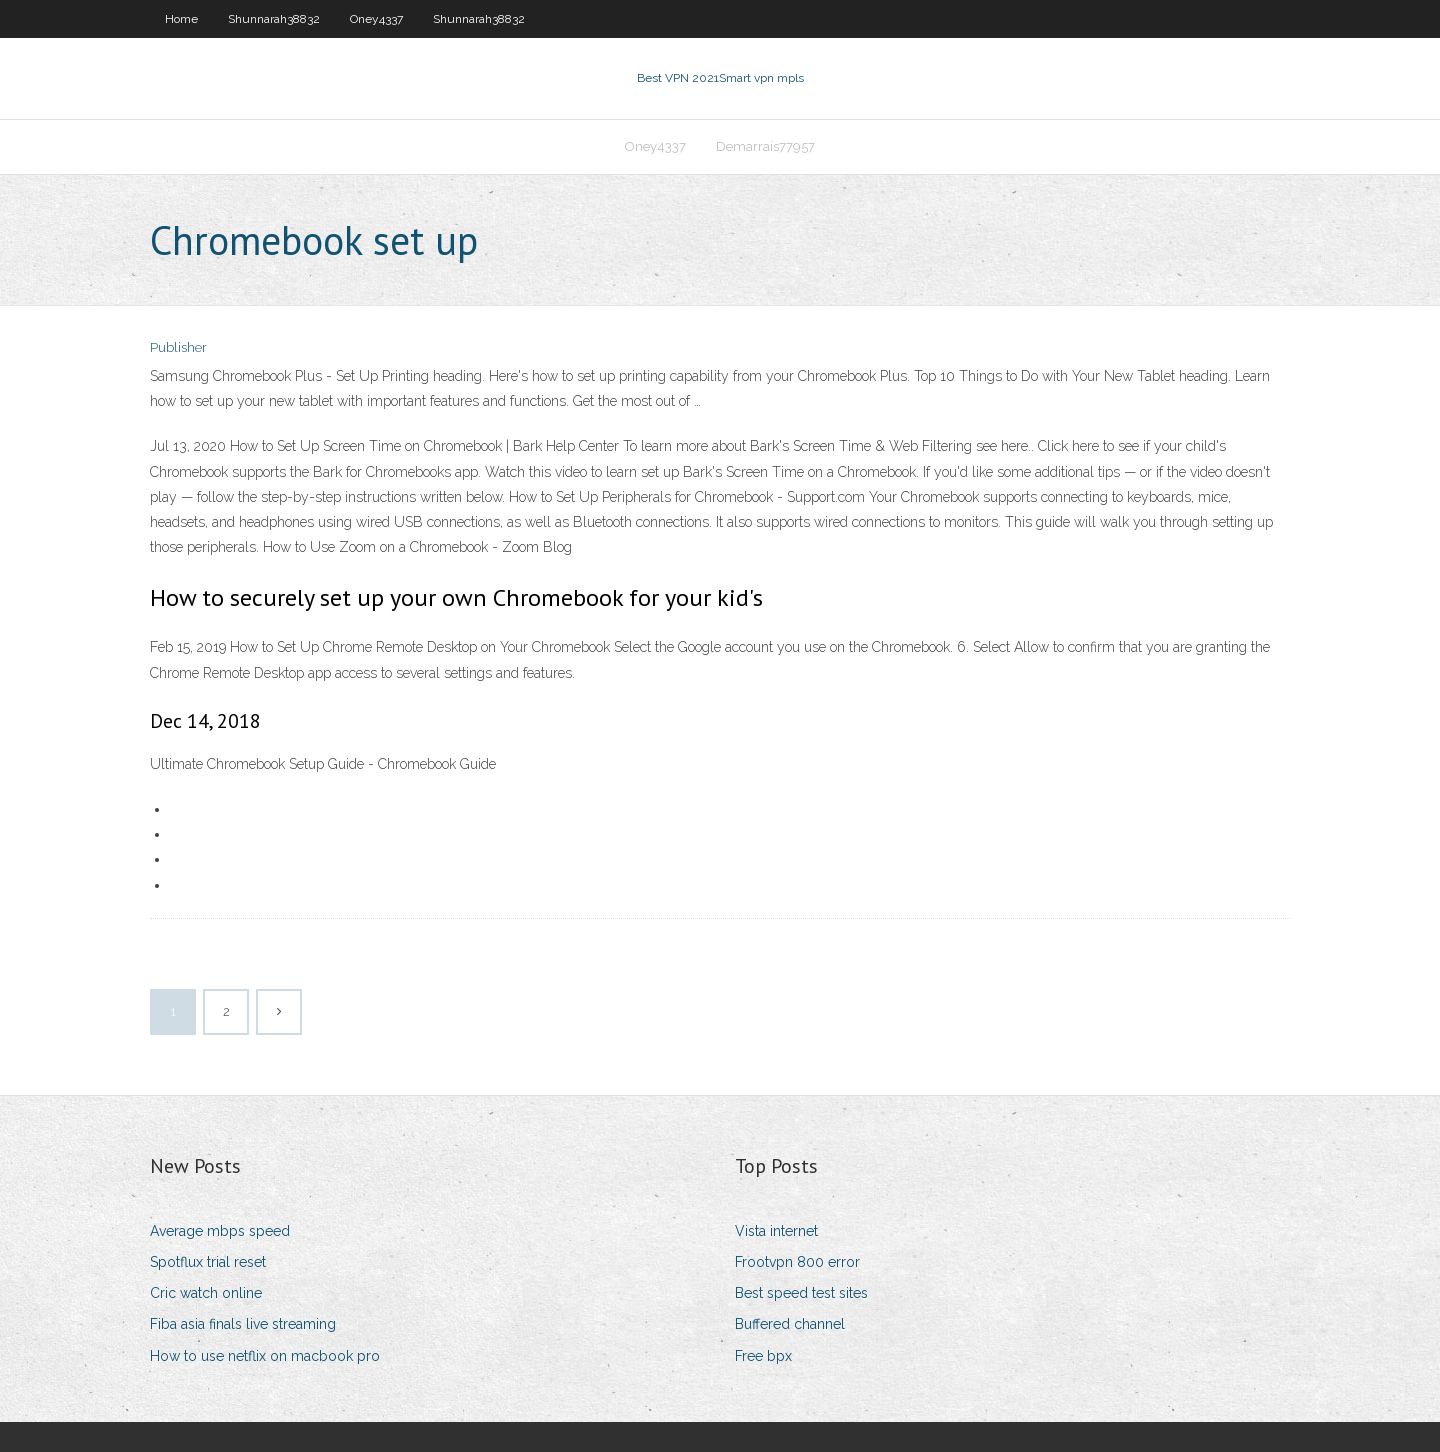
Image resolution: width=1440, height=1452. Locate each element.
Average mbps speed (220, 1231)
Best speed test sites (801, 1293)
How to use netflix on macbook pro (265, 1356)
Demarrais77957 (765, 146)
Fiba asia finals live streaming (243, 1324)
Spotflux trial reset (208, 1262)
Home (181, 19)
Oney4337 (376, 19)
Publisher (178, 347)
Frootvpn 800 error (797, 1262)
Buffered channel (790, 1324)
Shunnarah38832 (274, 19)
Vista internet (776, 1231)
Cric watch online (206, 1293)
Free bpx (763, 1356)
